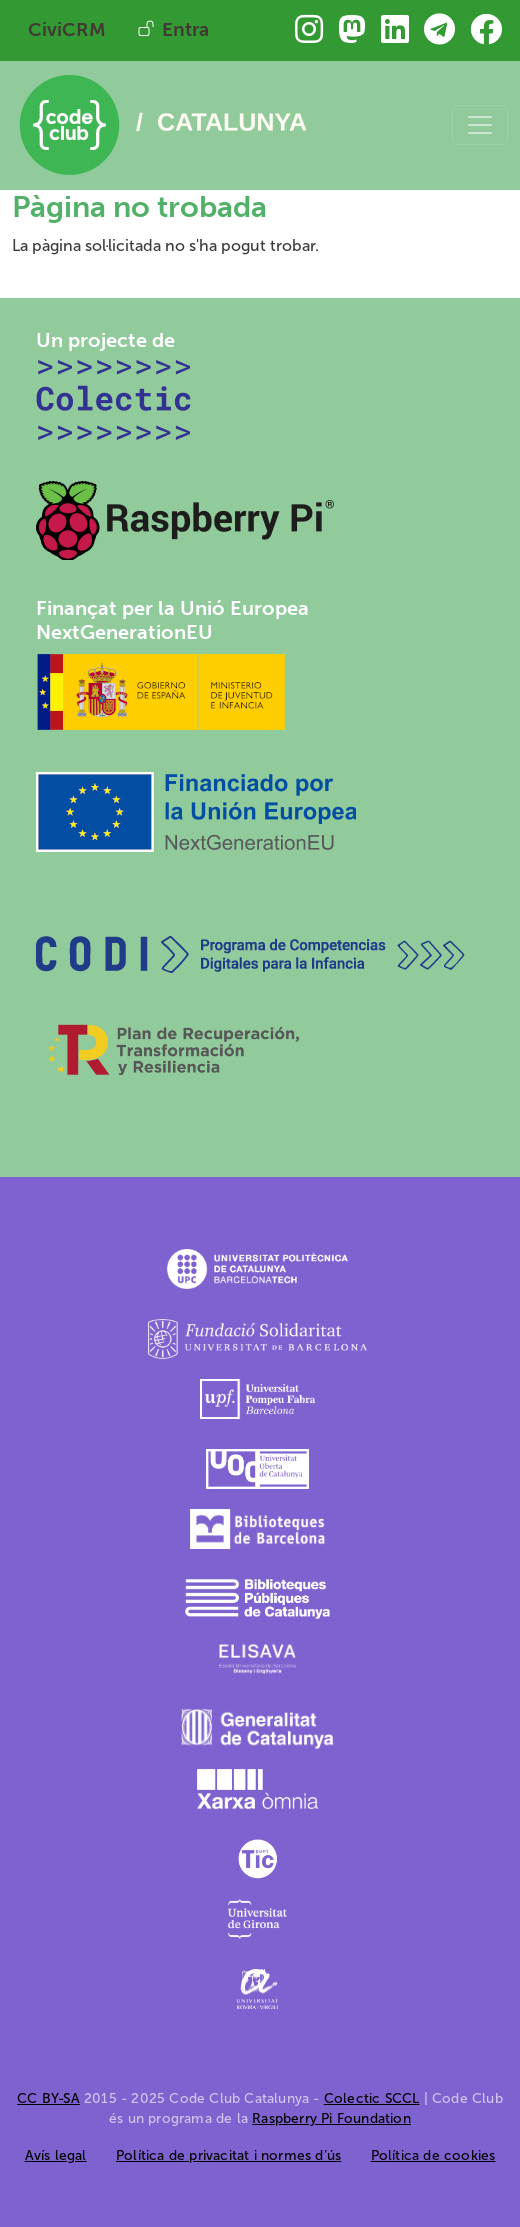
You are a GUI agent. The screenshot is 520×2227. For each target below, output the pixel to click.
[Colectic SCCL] (114, 398)
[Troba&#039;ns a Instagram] (309, 35)
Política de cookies (433, 2155)
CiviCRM (67, 29)
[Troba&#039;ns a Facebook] (486, 35)
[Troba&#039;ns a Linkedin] (395, 35)
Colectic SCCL (372, 2098)
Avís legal (56, 2155)
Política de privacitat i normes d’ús (228, 2155)
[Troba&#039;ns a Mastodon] (352, 35)
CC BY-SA (48, 2098)
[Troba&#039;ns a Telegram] (439, 35)
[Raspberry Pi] (186, 518)
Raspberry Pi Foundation (331, 2118)
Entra (185, 29)
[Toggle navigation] (480, 125)
